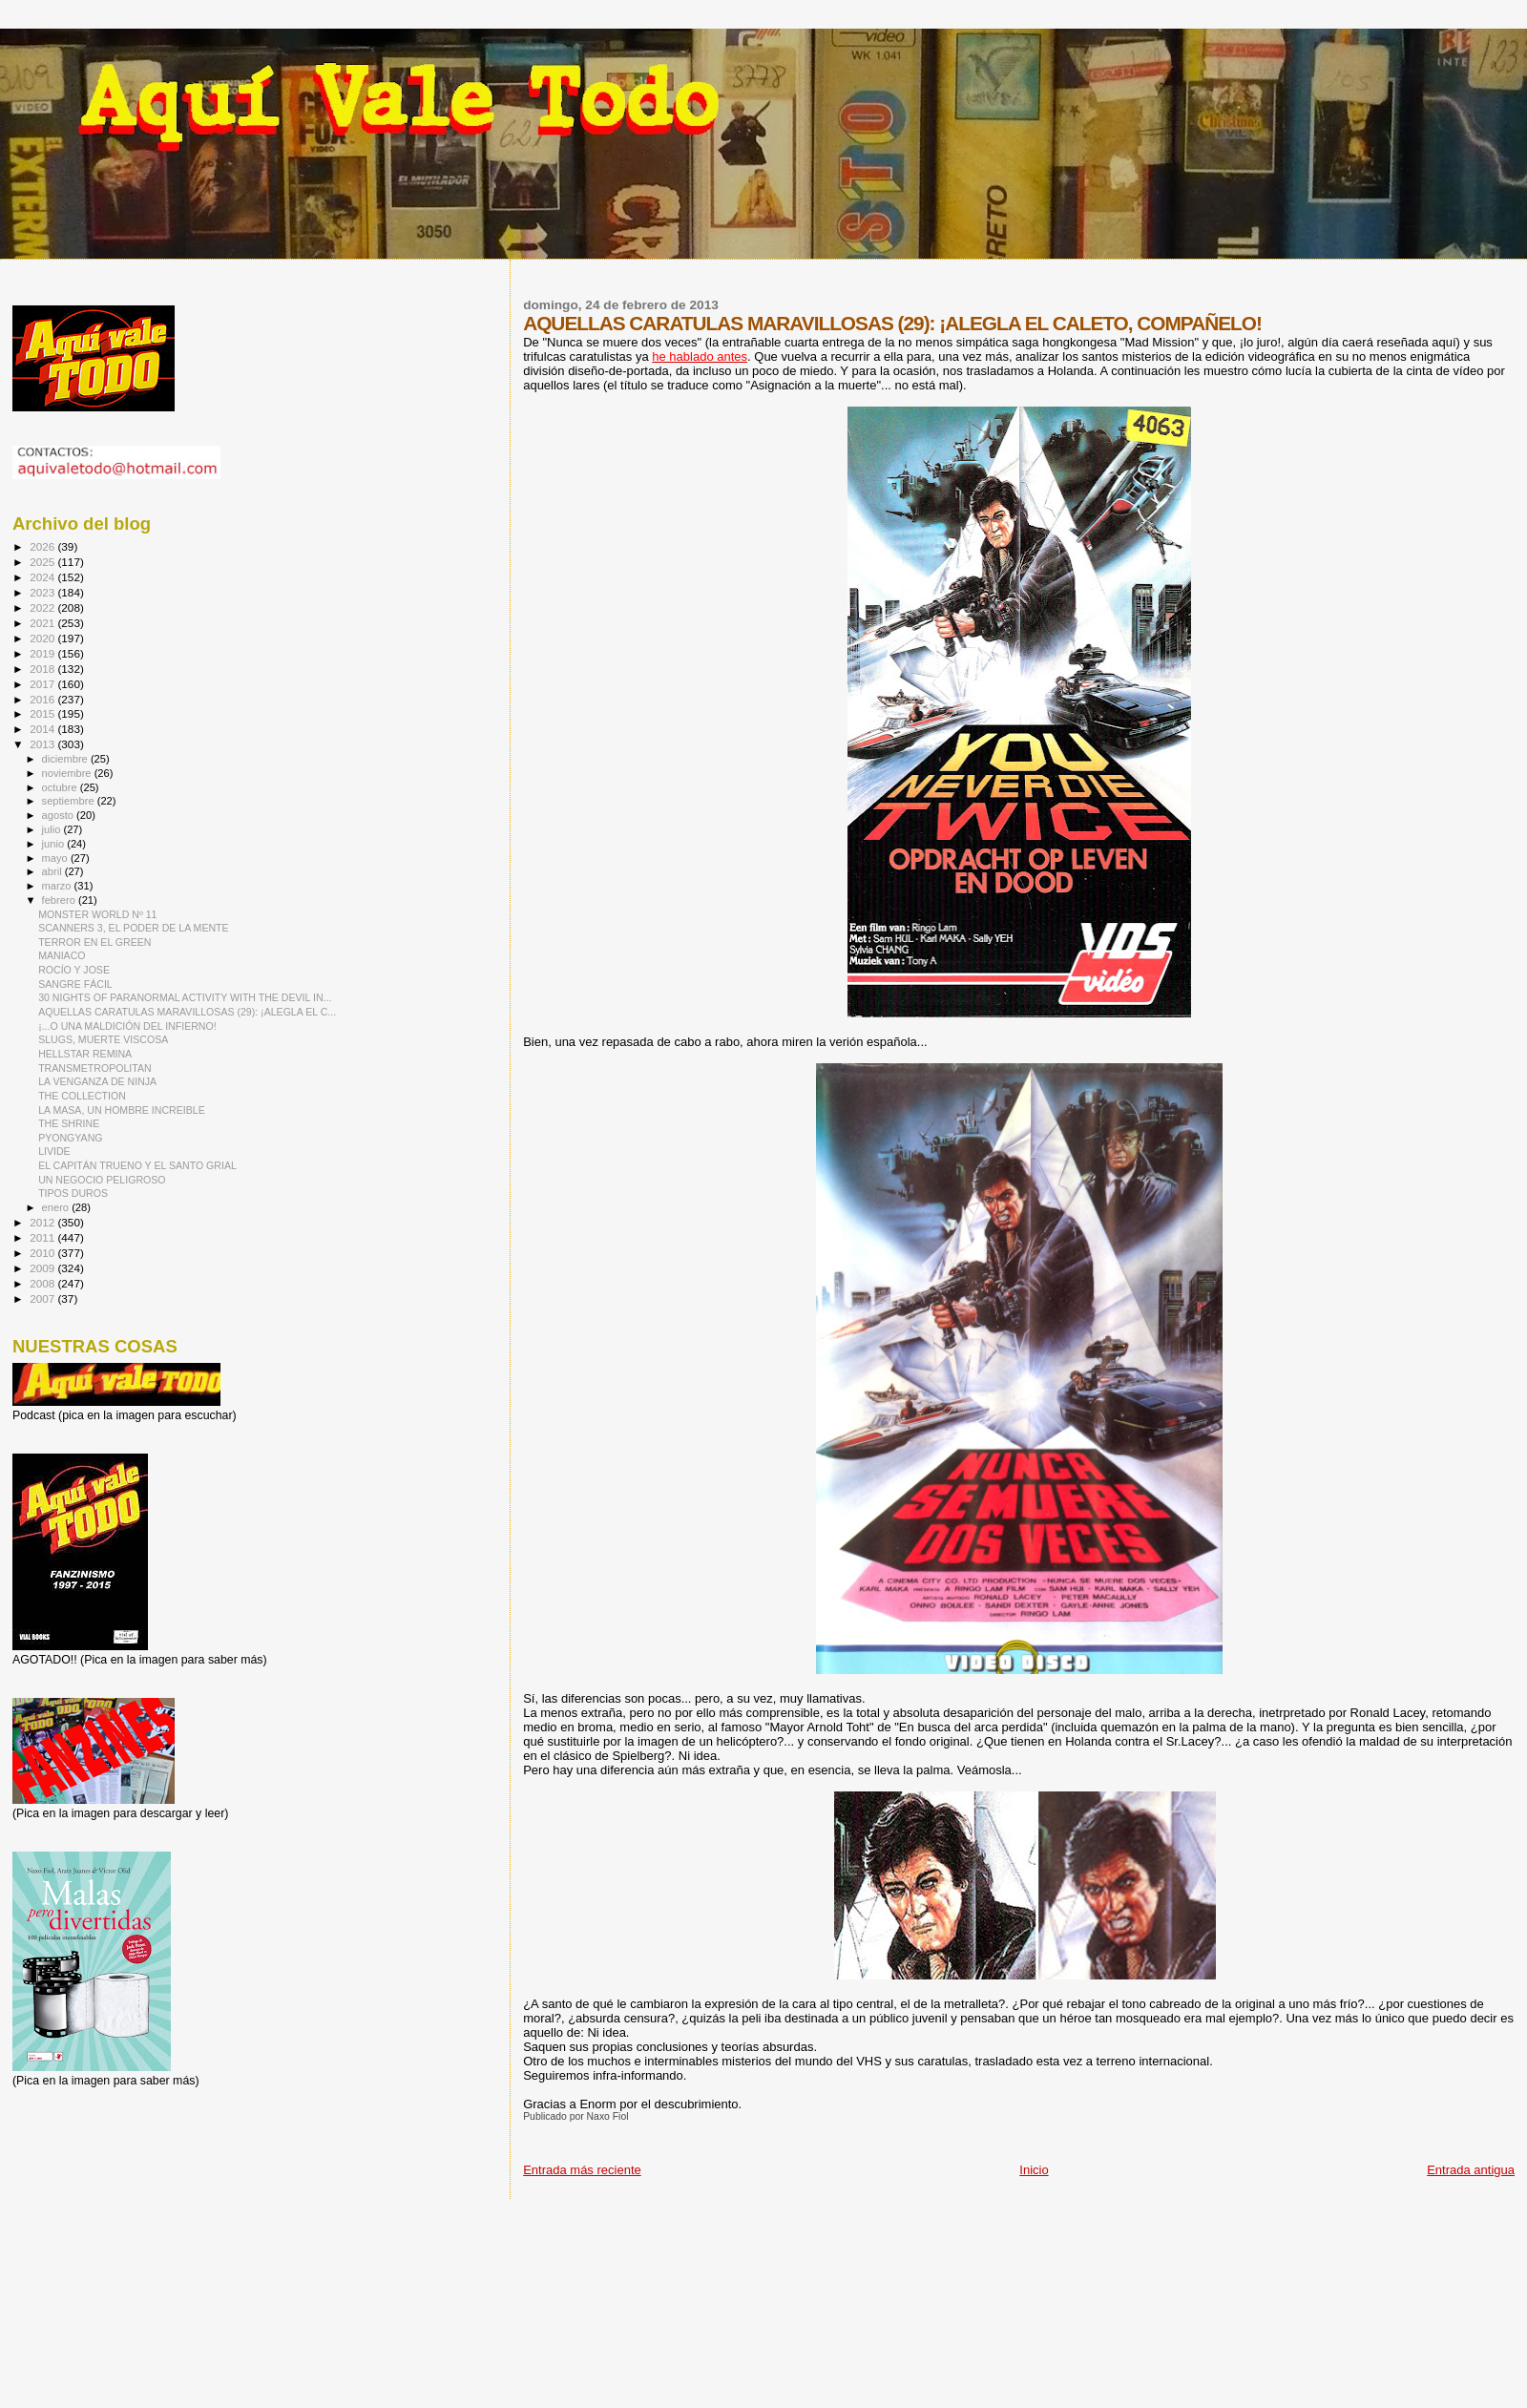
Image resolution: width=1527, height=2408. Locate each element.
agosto (59, 815)
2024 (43, 577)
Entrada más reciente (582, 2170)
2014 (43, 728)
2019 (43, 653)
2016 (43, 699)
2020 (43, 638)
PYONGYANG (70, 1137)
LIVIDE (54, 1151)
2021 (43, 623)
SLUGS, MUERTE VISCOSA (103, 1039)
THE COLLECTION (82, 1095)
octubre (61, 787)
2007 (43, 1298)
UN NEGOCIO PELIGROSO (101, 1179)
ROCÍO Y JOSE (74, 969)
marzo (58, 885)
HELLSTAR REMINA (85, 1053)
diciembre (66, 758)
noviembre (68, 773)
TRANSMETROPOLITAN (95, 1068)
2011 (43, 1237)
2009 (43, 1268)
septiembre (69, 800)
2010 (43, 1252)
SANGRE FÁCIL (75, 984)
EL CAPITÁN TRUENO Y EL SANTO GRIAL (137, 1165)
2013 (43, 744)
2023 (43, 592)
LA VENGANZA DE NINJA (97, 1081)
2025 (43, 561)
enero (57, 1207)
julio (53, 829)
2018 (43, 668)
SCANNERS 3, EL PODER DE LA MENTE (133, 927)
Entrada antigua (1471, 2170)
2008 (43, 1283)
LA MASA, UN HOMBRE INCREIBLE (121, 1110)
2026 (43, 546)
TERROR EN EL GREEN (94, 942)
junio (55, 843)
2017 (43, 684)
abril (53, 871)
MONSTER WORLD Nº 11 (97, 914)
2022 (43, 607)
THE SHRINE (68, 1123)
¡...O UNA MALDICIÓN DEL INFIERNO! (127, 1026)
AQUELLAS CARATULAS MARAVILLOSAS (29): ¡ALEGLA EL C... (187, 1011)
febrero (60, 900)
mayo (56, 858)
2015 (43, 713)
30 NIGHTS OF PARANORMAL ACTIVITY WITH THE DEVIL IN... (184, 997)
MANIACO (61, 955)
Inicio (1033, 2170)
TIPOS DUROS (73, 1193)
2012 (43, 1222)
